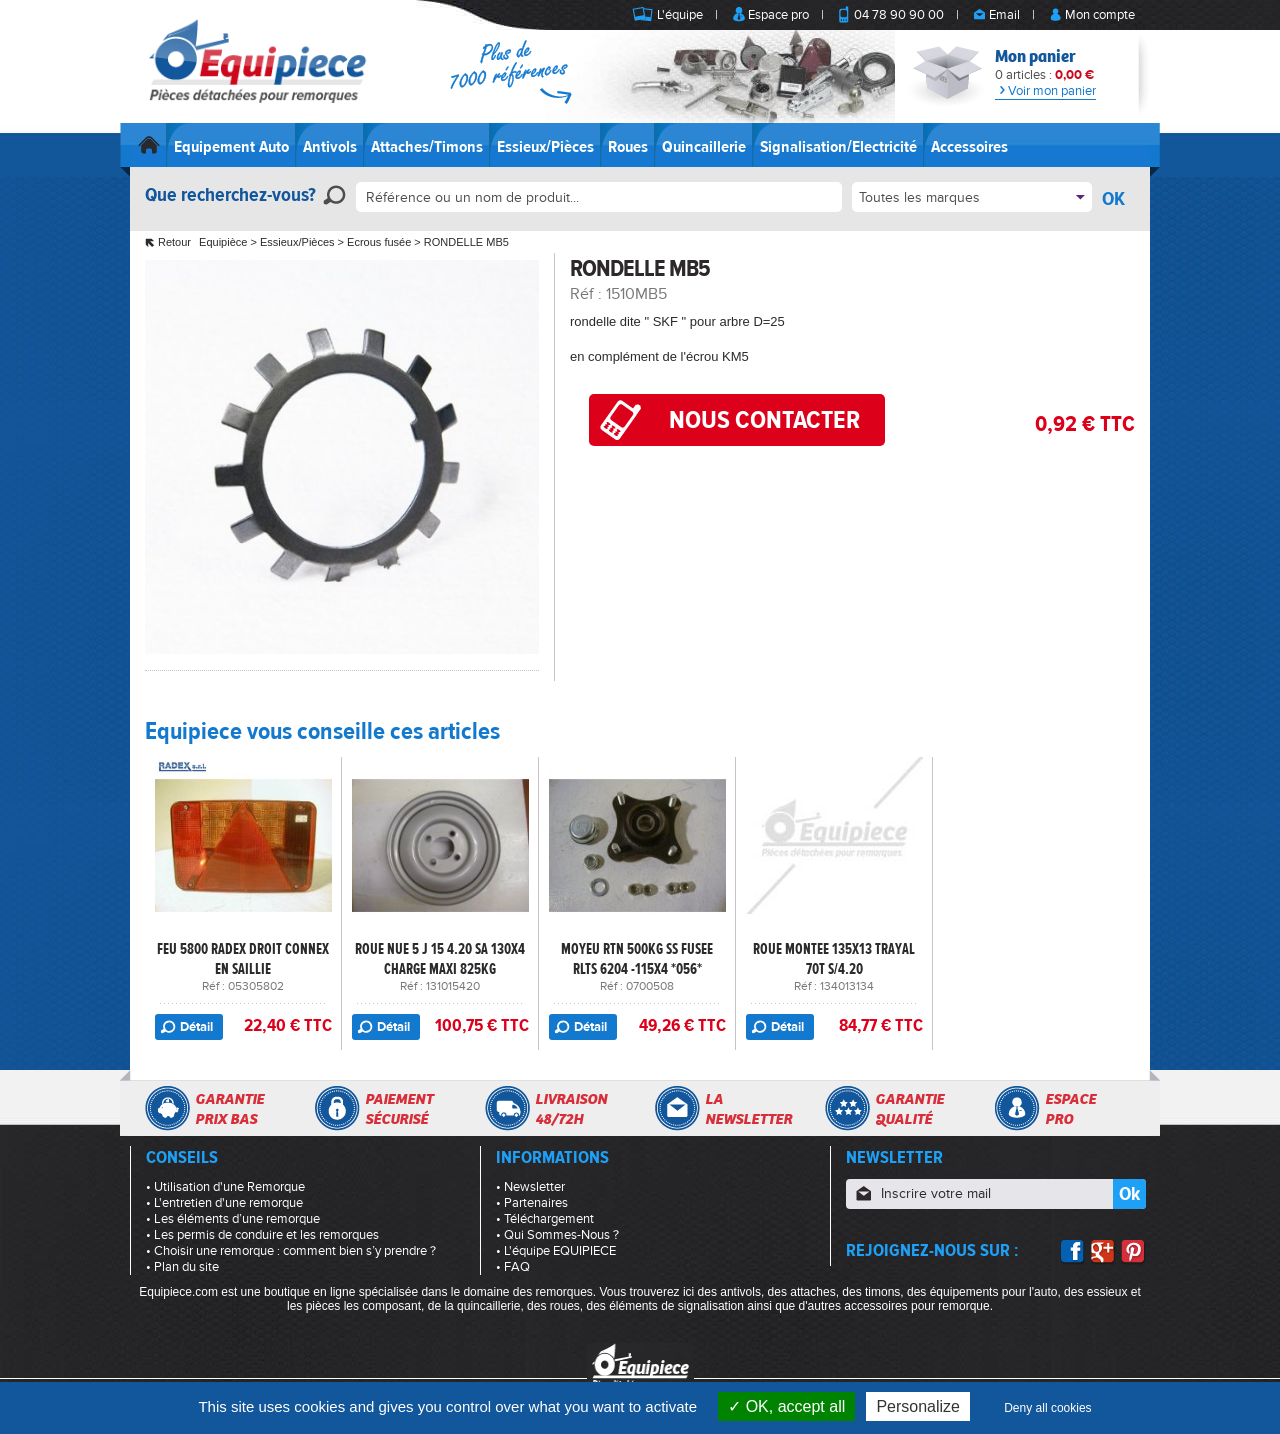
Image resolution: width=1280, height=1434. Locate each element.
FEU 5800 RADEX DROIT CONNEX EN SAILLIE (243, 959)
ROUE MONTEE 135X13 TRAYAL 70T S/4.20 (834, 959)
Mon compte (1100, 15)
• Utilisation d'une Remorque (225, 1187)
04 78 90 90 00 (899, 15)
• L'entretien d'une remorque (224, 1203)
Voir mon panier (1045, 91)
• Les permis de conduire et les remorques (262, 1235)
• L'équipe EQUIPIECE (556, 1251)
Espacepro (1070, 1109)
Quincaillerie (704, 147)
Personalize (918, 1406)
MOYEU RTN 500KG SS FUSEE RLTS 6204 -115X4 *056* (637, 959)
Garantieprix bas (229, 1109)
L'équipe (680, 15)
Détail (196, 1027)
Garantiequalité (909, 1109)
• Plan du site (182, 1267)
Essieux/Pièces (545, 147)
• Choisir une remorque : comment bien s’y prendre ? (291, 1251)
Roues (628, 147)
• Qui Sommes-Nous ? (557, 1235)
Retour (174, 242)
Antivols (330, 147)
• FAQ (513, 1267)
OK (1113, 198)
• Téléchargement (545, 1219)
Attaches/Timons (427, 147)
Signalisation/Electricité (838, 147)
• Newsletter (530, 1187)
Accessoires (969, 147)
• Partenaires (532, 1203)
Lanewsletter (748, 1109)
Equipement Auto (231, 147)
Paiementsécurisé (399, 1109)
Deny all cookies (1047, 1408)
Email (1004, 15)
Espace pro (778, 15)
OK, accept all (786, 1406)
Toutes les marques (919, 197)
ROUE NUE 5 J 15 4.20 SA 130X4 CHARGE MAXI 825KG (440, 959)
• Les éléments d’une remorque (233, 1219)
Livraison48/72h (571, 1109)
